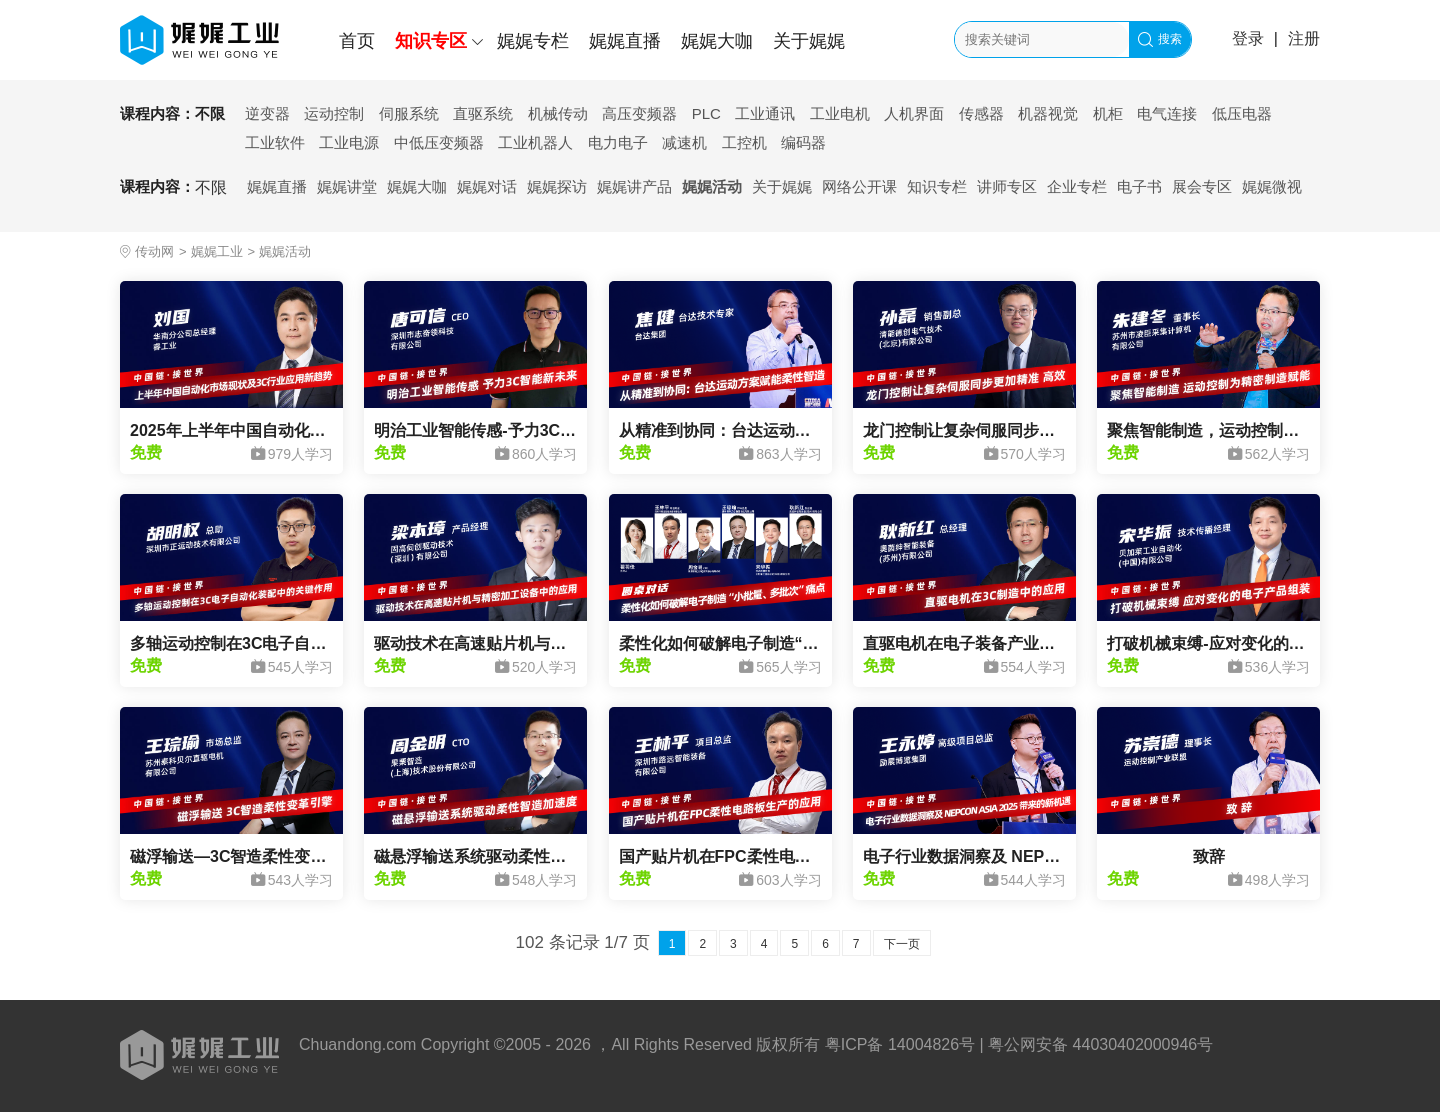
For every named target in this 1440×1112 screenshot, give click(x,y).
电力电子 (618, 142)
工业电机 (840, 113)
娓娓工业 (217, 251)
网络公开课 (859, 186)
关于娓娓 (809, 41)
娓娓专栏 (533, 41)
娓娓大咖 (717, 41)
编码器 (803, 142)
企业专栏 (1077, 186)
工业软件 (275, 142)
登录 (1248, 38)
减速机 (684, 142)
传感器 (981, 113)
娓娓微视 (1272, 186)
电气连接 (1167, 113)
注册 (1304, 38)
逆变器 (267, 113)
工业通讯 (765, 113)
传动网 (154, 251)
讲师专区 (1007, 186)
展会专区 (1202, 186)
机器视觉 (1048, 113)
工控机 (744, 142)
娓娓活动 (712, 186)
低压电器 (1242, 113)
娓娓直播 (625, 41)
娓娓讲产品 (634, 186)
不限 (210, 113)
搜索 (1160, 39)
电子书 (1139, 186)
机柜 (1108, 113)
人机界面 (914, 113)
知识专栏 (937, 186)
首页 (357, 41)
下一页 (902, 944)
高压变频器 (639, 113)
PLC (706, 113)
